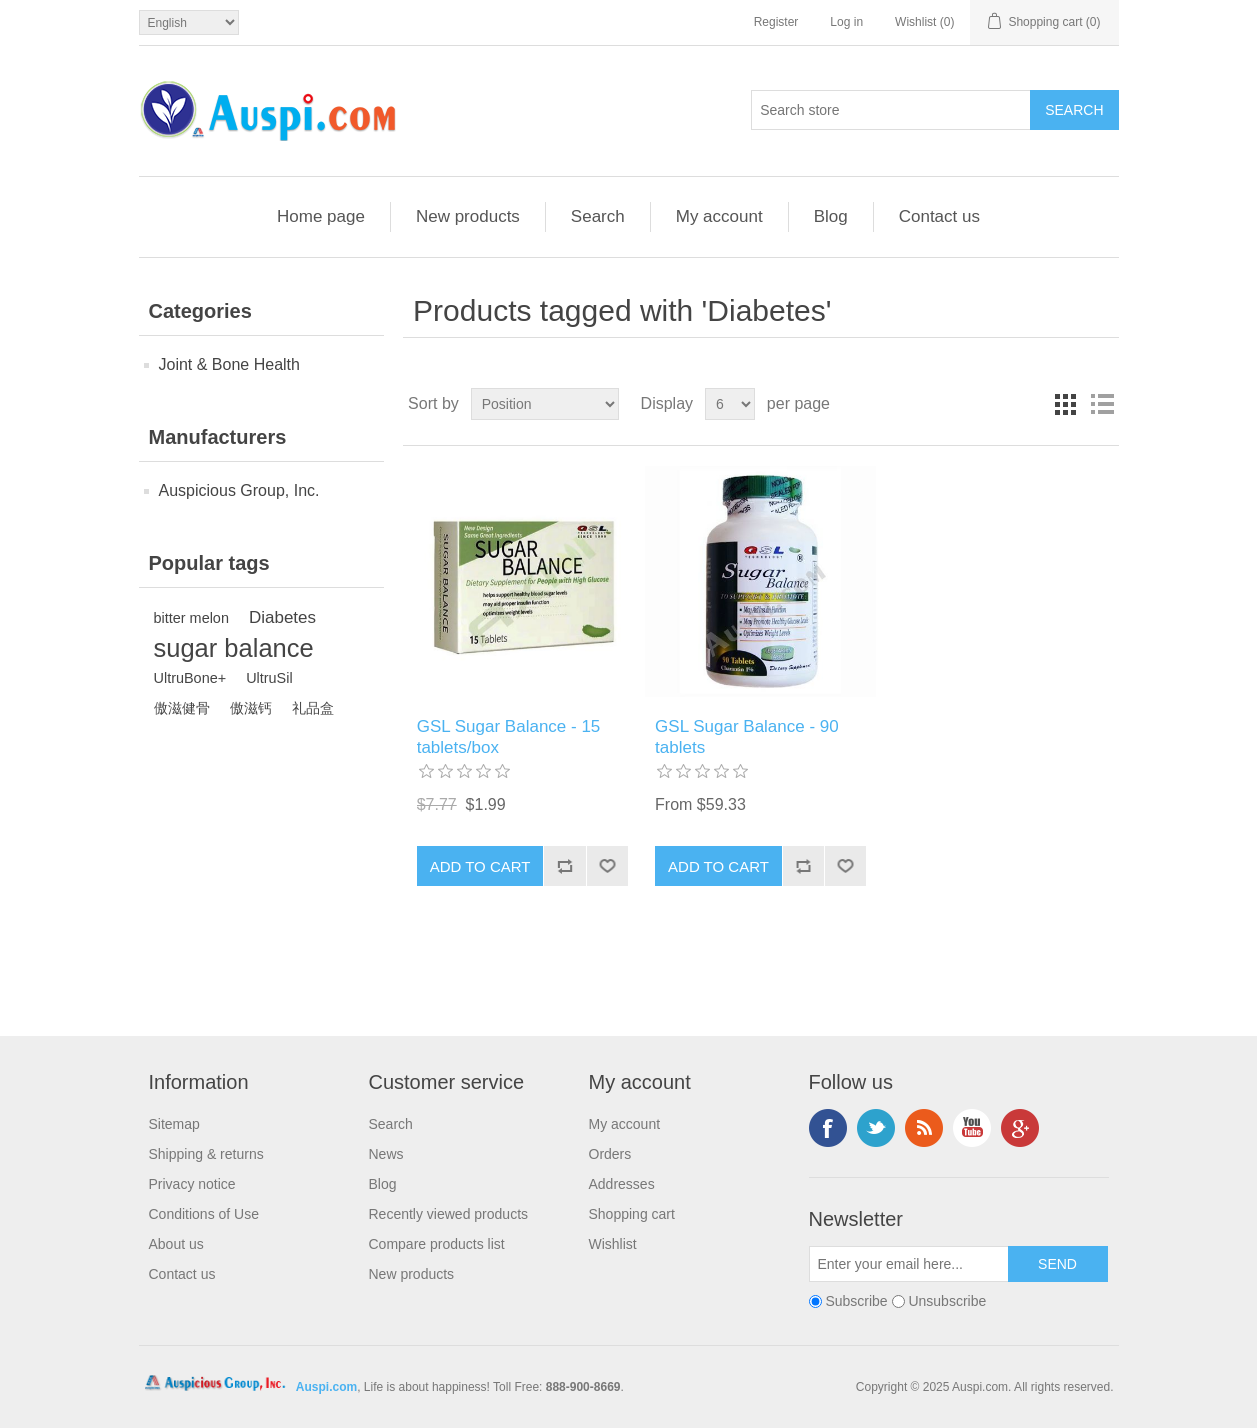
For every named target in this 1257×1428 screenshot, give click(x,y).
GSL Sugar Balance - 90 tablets (747, 736)
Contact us (939, 216)
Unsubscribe (947, 1302)
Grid (1066, 404)
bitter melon (191, 618)
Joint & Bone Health (229, 364)
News (386, 1154)
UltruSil (269, 678)
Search (598, 216)
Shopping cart (632, 1214)
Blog (831, 216)
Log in (846, 22)
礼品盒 (313, 708)
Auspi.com (326, 1387)
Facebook (828, 1128)
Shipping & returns (206, 1154)
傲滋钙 (251, 708)
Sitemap (174, 1124)
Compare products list (437, 1244)
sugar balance (234, 648)
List (1102, 404)
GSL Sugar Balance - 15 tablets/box (509, 736)
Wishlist (613, 1244)
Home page (321, 216)
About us (176, 1244)
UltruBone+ (190, 678)
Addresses (622, 1184)
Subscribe (856, 1302)
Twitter (876, 1128)
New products (468, 216)
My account (719, 216)
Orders (610, 1154)
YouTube (972, 1128)
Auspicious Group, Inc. (239, 490)
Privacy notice (192, 1184)
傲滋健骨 (182, 708)
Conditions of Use (204, 1214)
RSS (924, 1128)
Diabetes (282, 617)
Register (776, 22)
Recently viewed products (449, 1214)
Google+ (1020, 1128)
